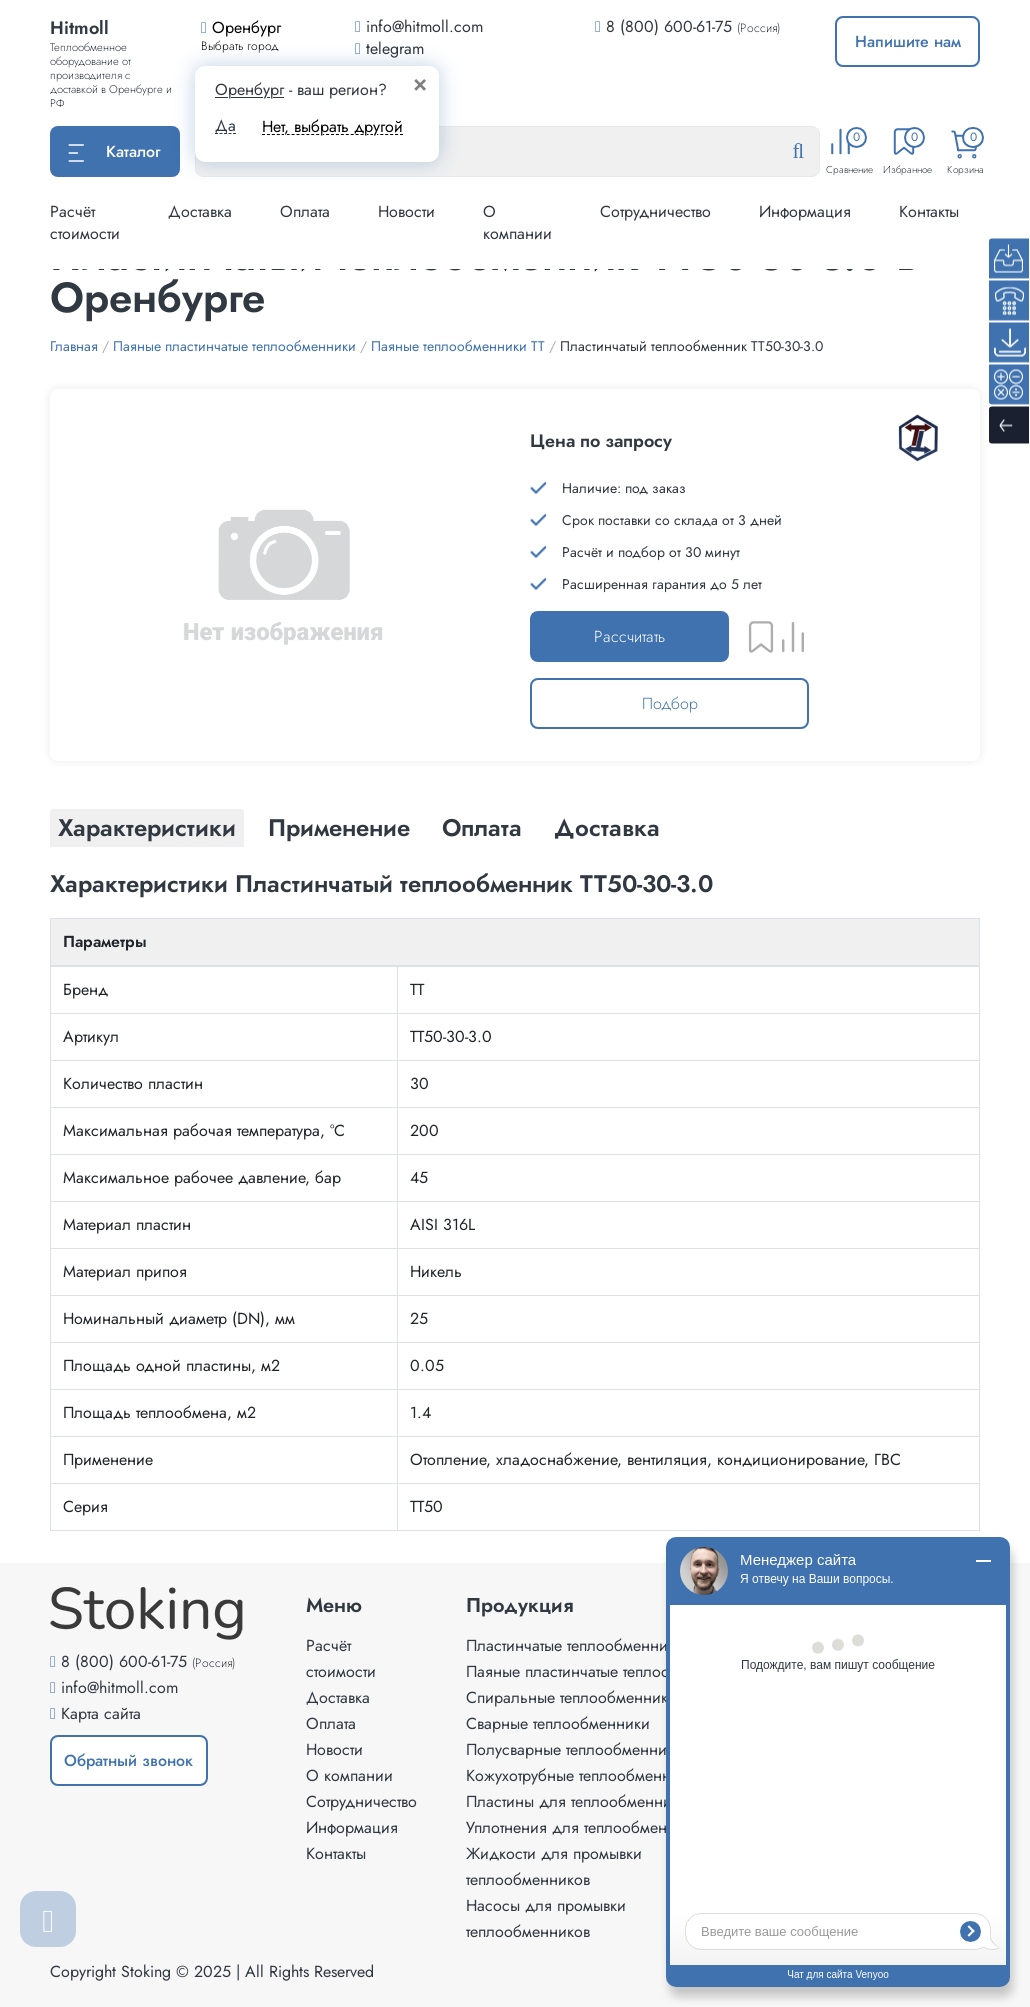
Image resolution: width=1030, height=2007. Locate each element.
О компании (517, 222)
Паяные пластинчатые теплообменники (603, 1671)
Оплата (305, 211)
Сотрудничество (655, 211)
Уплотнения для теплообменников (587, 1827)
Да (225, 126)
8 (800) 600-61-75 (669, 26)
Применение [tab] (339, 827)
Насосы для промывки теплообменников (546, 1918)
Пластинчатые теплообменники (575, 1645)
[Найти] (814, 152)
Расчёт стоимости (85, 222)
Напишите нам (908, 41)
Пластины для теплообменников (580, 1801)
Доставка (200, 211)
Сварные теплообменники (558, 1723)
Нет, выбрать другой (332, 126)
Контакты (929, 211)
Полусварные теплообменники (574, 1749)
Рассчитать (629, 636)
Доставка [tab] (607, 827)
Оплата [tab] (482, 827)
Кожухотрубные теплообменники (581, 1775)
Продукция (520, 1606)
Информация (805, 211)
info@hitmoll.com (119, 1687)
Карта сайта (101, 1713)
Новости (406, 211)
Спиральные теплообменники (571, 1697)
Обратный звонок (128, 1760)
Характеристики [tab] (147, 827)
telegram (389, 48)
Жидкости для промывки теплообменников (554, 1866)
